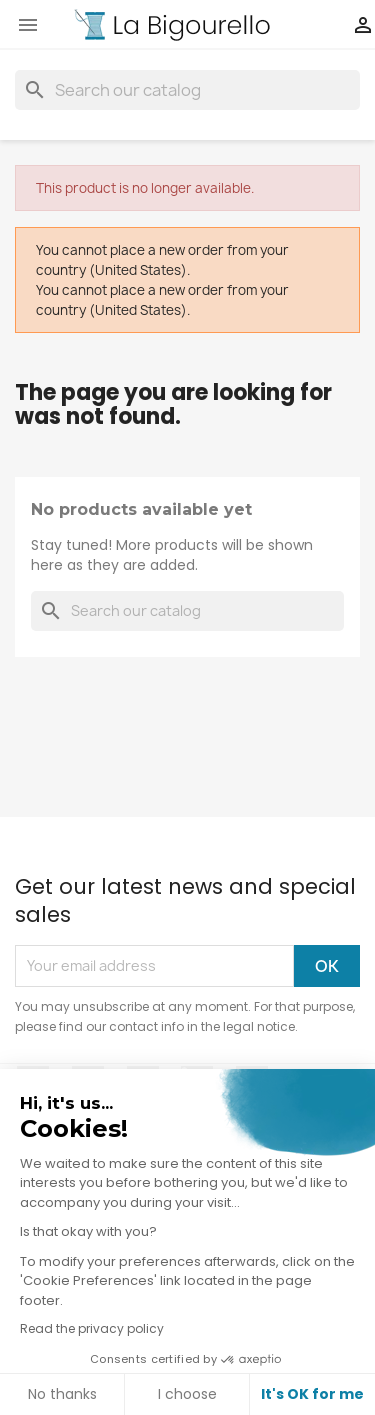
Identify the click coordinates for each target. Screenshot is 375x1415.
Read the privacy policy (92, 1328)
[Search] (187, 90)
